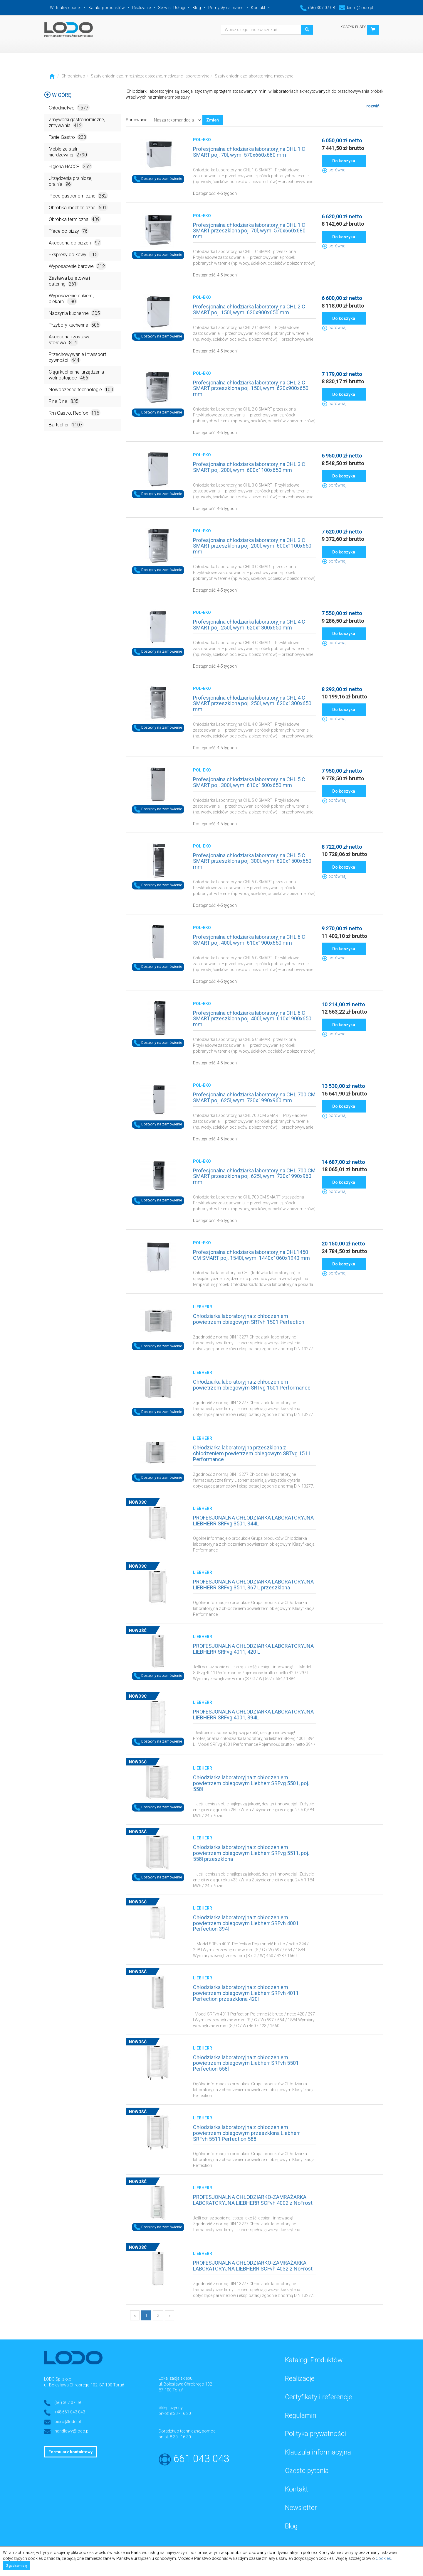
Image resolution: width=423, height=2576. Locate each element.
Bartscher (66, 424)
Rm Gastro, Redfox (74, 412)
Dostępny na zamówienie (158, 179)
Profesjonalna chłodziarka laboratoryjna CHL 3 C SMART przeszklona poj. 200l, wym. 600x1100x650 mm (252, 546)
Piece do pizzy (69, 230)
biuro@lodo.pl (356, 7)
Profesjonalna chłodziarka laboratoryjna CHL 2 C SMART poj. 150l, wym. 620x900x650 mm (249, 309)
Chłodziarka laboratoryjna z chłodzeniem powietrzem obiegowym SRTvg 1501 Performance (251, 1385)
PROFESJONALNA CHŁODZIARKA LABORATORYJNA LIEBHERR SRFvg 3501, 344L (253, 1521)
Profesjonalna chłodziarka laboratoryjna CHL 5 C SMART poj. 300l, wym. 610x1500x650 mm (249, 782)
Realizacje (141, 7)
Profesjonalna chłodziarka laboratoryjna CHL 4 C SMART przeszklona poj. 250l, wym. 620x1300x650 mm (252, 704)
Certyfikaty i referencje (318, 2397)
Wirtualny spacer (65, 7)
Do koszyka (343, 160)
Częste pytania (307, 2471)
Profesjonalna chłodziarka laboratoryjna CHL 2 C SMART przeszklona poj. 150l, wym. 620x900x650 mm (250, 388)
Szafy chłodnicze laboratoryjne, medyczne (254, 76)
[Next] (169, 2315)
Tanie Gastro (68, 137)
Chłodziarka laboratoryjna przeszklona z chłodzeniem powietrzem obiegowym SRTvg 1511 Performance (251, 1453)
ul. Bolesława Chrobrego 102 (185, 2384)
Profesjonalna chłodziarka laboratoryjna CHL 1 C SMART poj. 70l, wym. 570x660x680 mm (249, 152)
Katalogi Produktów (314, 2360)
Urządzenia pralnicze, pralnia (70, 181)
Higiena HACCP (70, 166)
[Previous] (135, 2315)
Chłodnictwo (73, 76)
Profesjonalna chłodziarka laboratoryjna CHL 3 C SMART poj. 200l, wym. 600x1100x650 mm (249, 467)
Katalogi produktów (106, 7)
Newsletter (301, 2508)
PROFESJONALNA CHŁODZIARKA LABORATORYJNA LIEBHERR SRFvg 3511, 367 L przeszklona (253, 1585)
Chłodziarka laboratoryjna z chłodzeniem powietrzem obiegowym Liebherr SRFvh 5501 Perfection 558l (246, 2063)
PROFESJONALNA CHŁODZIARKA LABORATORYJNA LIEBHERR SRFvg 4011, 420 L (253, 1649)
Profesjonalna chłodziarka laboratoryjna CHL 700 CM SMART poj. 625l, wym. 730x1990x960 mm (254, 1097)
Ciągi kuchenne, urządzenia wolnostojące (76, 375)
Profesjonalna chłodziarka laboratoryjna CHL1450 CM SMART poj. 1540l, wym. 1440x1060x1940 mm (251, 1255)
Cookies (383, 2558)
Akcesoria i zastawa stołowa (69, 340)
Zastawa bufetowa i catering (69, 281)
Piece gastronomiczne (78, 195)
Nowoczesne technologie (81, 389)
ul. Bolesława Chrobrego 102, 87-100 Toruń (84, 2385)
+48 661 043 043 (69, 2412)
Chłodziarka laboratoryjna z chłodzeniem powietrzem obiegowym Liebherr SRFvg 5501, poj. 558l (251, 1783)
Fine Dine (64, 401)
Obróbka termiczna (75, 219)
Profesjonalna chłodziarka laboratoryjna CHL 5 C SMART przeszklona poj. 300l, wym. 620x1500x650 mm (252, 861)
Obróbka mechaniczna (78, 207)
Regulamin (300, 2416)
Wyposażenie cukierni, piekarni (71, 299)
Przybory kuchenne (74, 324)
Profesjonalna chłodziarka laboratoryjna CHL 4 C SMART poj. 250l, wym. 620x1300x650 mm (249, 625)
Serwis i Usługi (171, 7)
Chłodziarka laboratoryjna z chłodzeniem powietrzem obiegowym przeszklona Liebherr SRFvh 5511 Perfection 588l (246, 2133)
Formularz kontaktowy (70, 2452)
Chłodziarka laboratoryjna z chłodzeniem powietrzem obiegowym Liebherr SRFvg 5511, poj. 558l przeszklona (251, 1853)
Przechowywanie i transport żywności (77, 358)
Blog (196, 7)
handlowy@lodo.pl (72, 2431)
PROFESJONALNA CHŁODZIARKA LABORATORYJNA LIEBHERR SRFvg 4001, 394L (253, 1715)
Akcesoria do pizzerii (75, 242)
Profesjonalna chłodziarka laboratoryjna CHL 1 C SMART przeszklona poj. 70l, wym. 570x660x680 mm (249, 231)
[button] (373, 30)
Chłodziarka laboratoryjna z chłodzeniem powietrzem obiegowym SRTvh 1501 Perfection (248, 1319)
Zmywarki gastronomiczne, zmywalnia (77, 123)
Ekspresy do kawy (74, 254)
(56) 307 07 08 (317, 7)
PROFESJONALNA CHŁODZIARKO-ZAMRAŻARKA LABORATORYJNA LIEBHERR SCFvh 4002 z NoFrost (253, 2200)
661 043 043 (201, 2459)
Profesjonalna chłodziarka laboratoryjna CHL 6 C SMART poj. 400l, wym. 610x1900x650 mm (249, 940)
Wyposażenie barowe (77, 266)
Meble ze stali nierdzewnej (68, 152)
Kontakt (258, 7)
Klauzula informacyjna (318, 2452)
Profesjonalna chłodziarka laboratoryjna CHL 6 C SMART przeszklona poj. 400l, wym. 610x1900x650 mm (252, 1019)
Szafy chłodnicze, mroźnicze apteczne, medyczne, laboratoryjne (150, 76)
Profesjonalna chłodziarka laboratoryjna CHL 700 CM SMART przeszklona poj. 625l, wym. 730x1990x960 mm (254, 1176)
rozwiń (373, 106)
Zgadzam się (16, 2566)
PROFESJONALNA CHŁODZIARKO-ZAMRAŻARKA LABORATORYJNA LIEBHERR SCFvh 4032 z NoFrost (253, 2266)
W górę (57, 95)
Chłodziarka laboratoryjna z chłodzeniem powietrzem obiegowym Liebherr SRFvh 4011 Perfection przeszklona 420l (246, 1993)
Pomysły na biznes (226, 7)
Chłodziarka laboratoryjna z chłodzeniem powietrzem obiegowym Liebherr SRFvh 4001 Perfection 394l (246, 1923)
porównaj (334, 170)
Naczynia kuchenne (75, 313)
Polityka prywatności (315, 2434)
